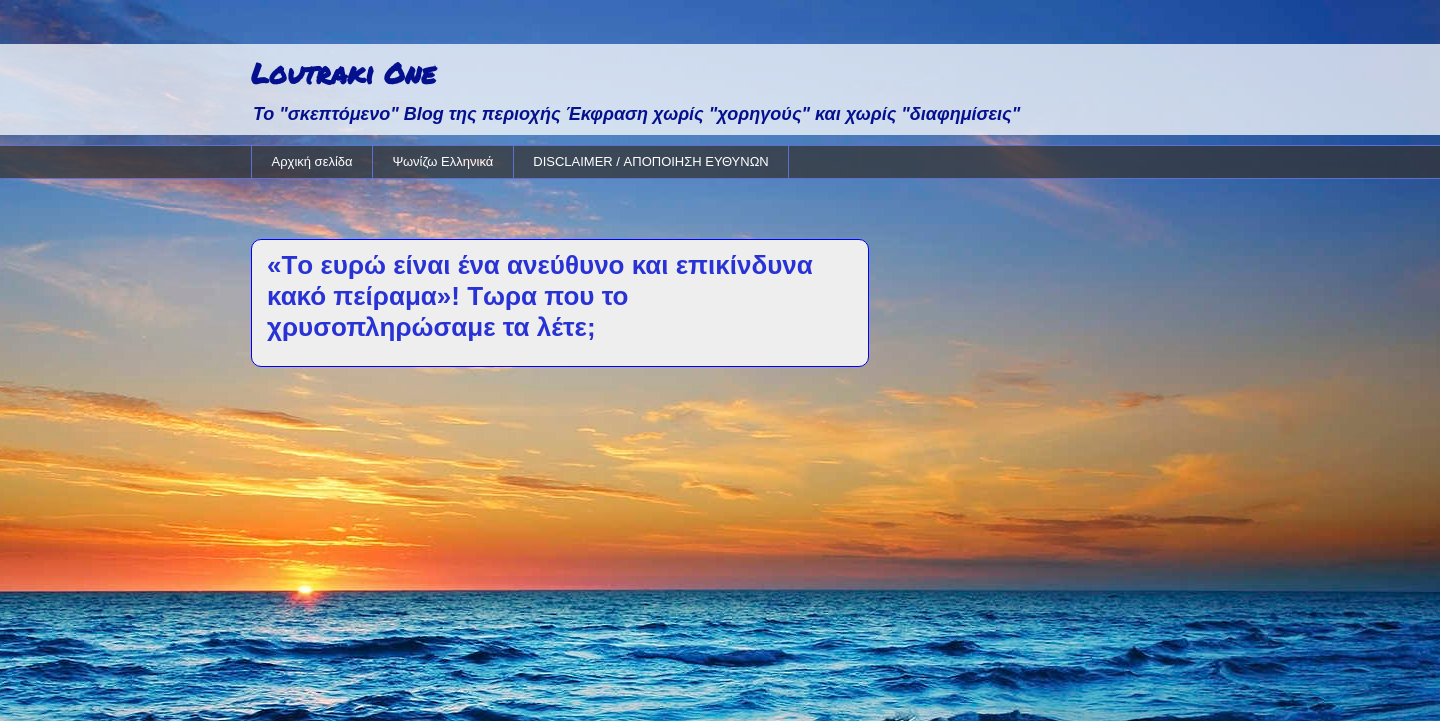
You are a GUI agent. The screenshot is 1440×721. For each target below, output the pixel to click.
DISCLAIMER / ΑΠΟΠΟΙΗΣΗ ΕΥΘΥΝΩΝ (650, 161)
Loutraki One (343, 73)
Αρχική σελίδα (312, 161)
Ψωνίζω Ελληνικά (443, 161)
